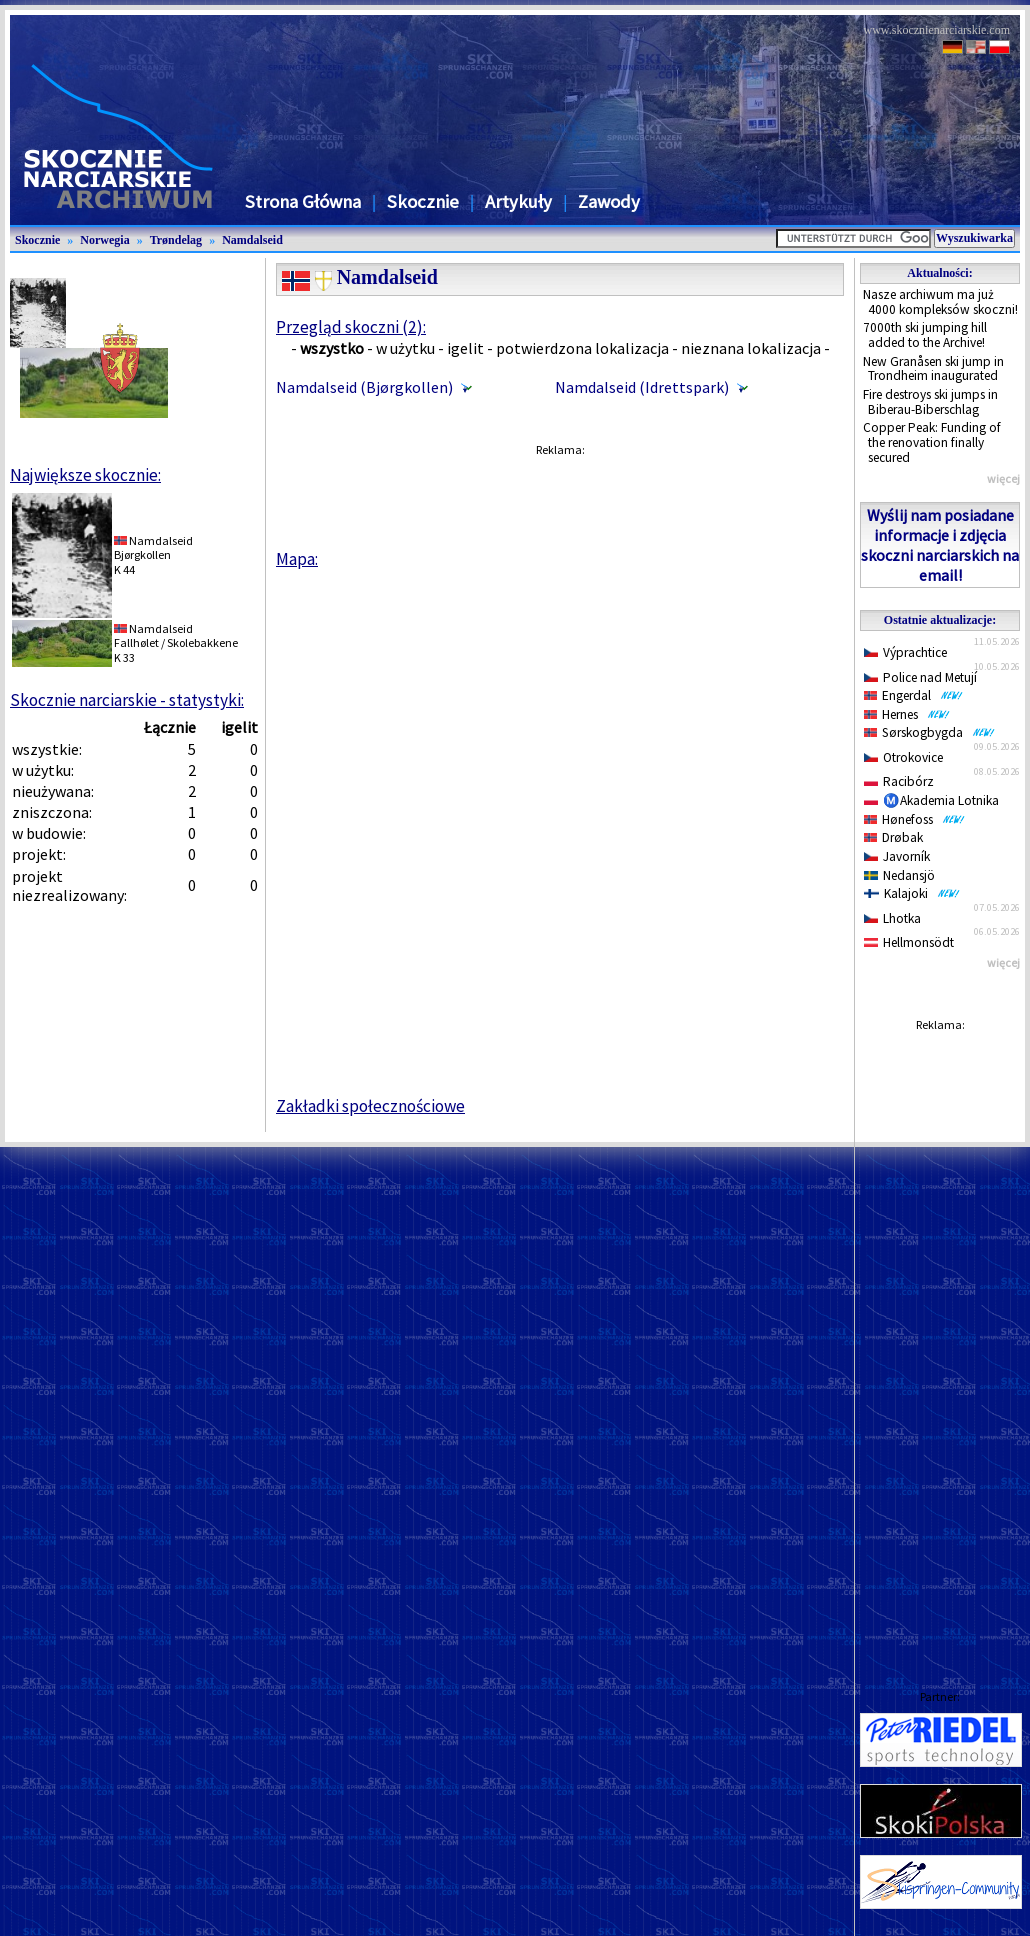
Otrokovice (903, 757)
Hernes (907, 714)
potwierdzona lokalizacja (582, 348)
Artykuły (518, 201)
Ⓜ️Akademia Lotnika (931, 800)
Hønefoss (914, 819)
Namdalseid (252, 240)
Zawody (609, 201)
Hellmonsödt (909, 942)
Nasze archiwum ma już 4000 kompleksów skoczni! (940, 302)
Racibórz (899, 781)
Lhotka (892, 918)
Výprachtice (905, 652)
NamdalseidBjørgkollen (153, 547)
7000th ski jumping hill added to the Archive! (925, 335)
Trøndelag (176, 240)
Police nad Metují (920, 677)
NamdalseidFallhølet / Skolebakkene (176, 635)
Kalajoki (912, 893)
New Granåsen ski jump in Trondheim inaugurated (933, 369)
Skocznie (423, 201)
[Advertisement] (940, 1341)
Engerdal (913, 695)
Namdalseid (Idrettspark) (642, 387)
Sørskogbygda (929, 732)
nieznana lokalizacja (751, 348)
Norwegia (104, 240)
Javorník (897, 856)
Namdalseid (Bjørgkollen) (364, 387)
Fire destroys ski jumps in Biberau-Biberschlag (930, 402)
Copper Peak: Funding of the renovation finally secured (932, 442)
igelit (465, 348)
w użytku (405, 348)
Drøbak (893, 837)
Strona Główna (303, 201)
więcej (1003, 478)
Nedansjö (899, 875)
